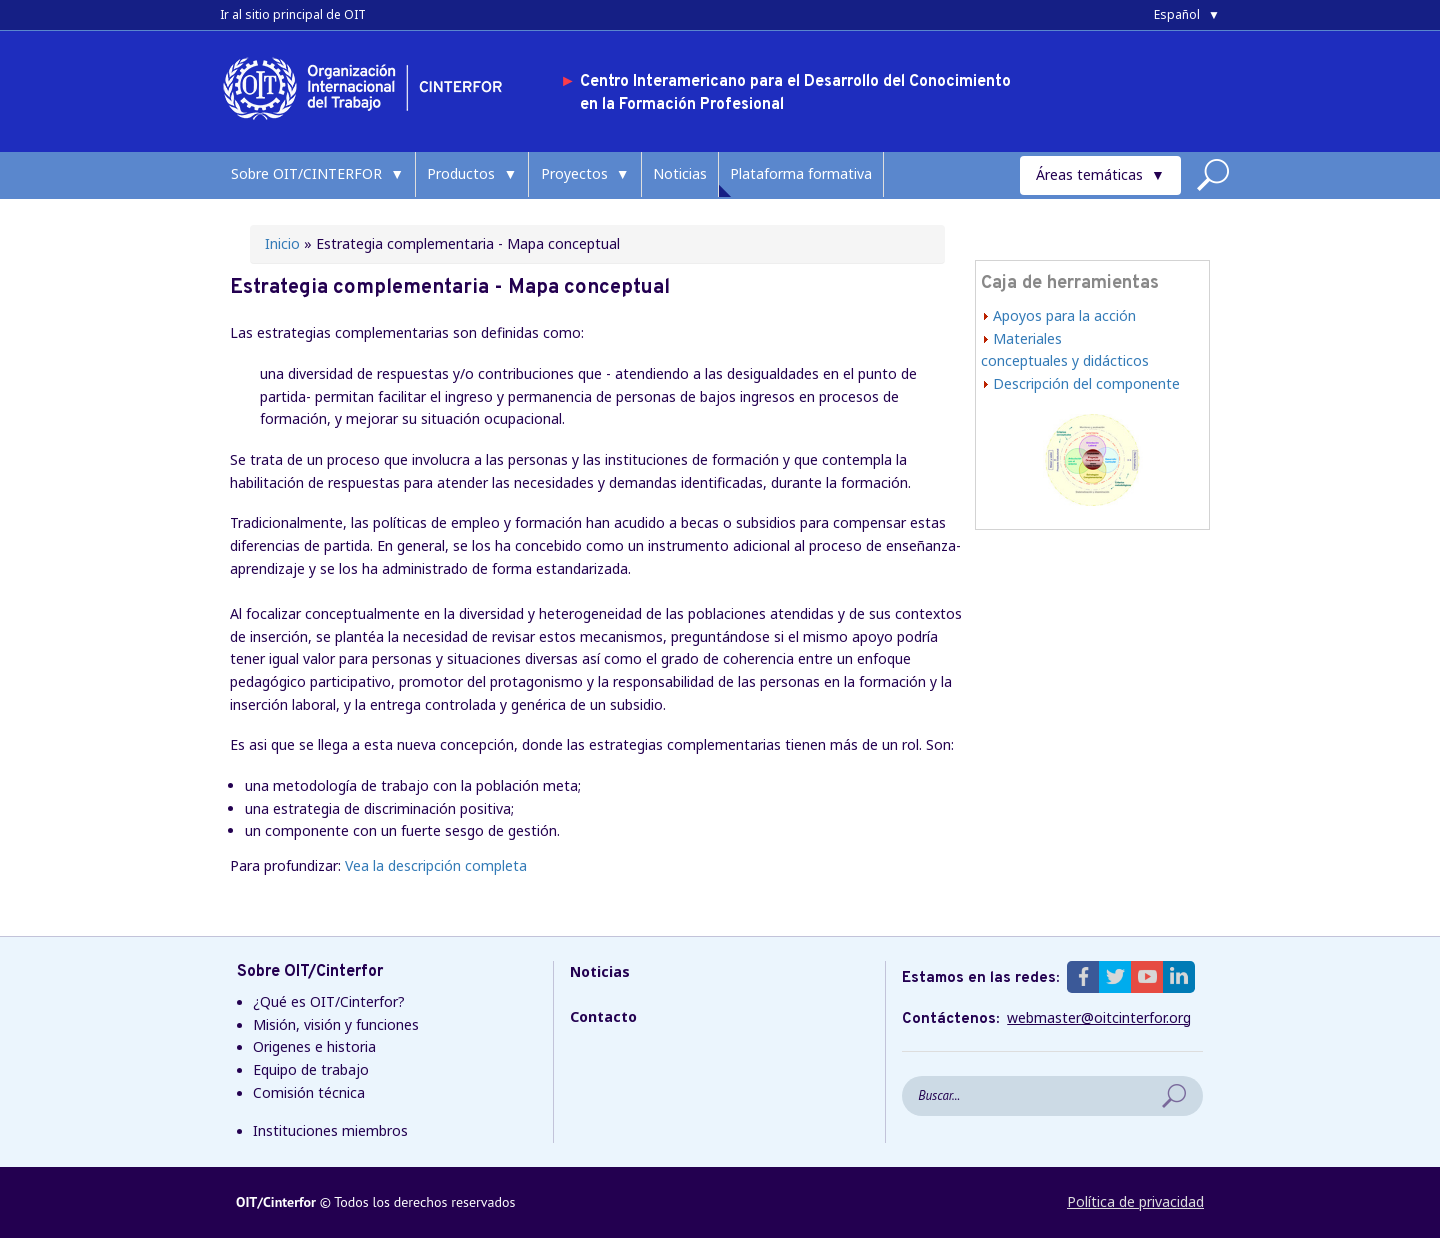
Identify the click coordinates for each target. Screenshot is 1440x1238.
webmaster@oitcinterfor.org (1099, 1018)
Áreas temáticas (1089, 174)
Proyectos (574, 173)
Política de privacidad (1135, 1201)
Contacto (603, 1016)
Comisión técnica (309, 1092)
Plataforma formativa (801, 173)
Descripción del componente (1086, 383)
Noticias (680, 173)
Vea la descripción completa (436, 865)
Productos (461, 173)
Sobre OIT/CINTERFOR (306, 173)
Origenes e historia (314, 1046)
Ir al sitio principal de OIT (293, 14)
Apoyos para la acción (1064, 315)
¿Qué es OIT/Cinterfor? (329, 1001)
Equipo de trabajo (311, 1069)
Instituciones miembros (330, 1130)
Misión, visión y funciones (336, 1024)
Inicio (282, 243)
